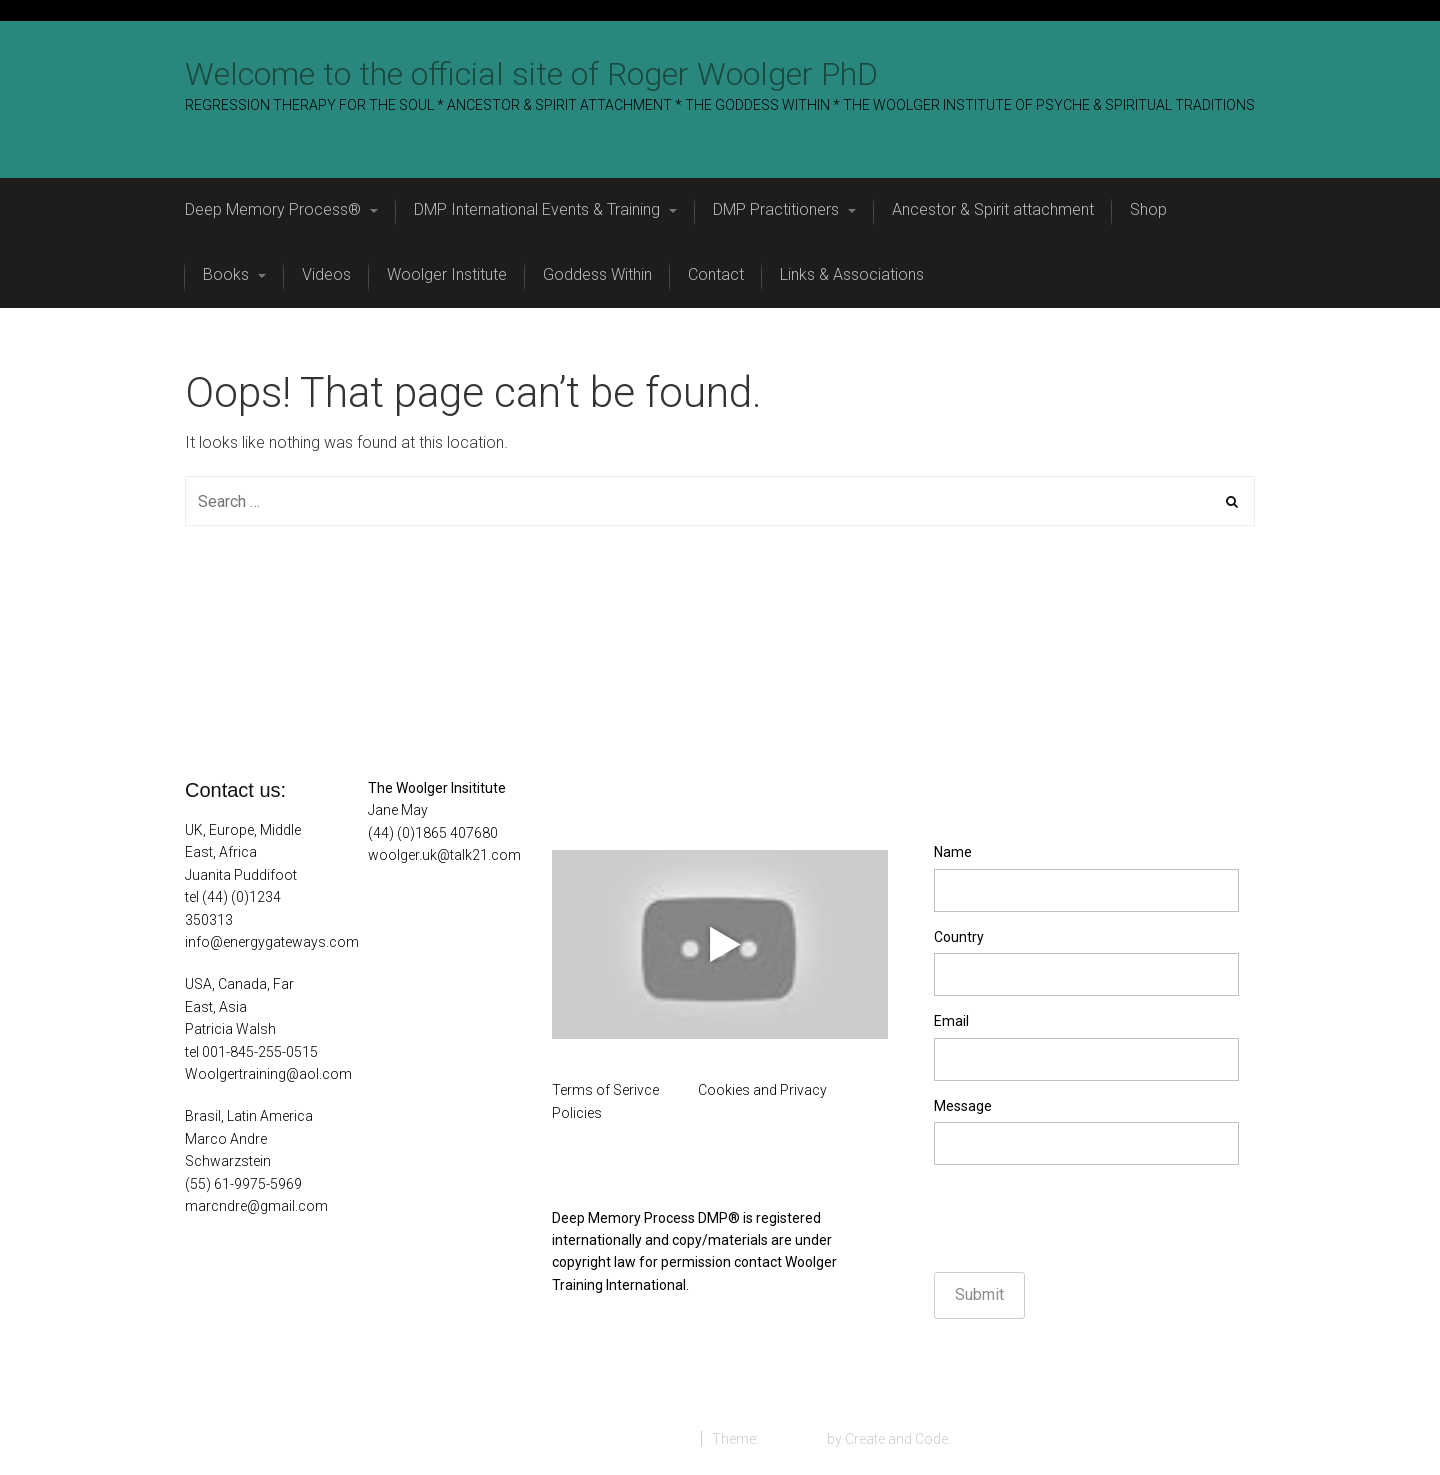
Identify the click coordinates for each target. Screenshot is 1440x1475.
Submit (979, 1294)
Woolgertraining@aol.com (268, 1074)
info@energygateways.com (272, 942)
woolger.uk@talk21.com (444, 855)
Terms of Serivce (605, 1090)
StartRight (793, 1439)
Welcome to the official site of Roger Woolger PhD (531, 74)
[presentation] (1086, 1219)
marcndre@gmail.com (256, 1206)
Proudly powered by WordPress (590, 1439)
